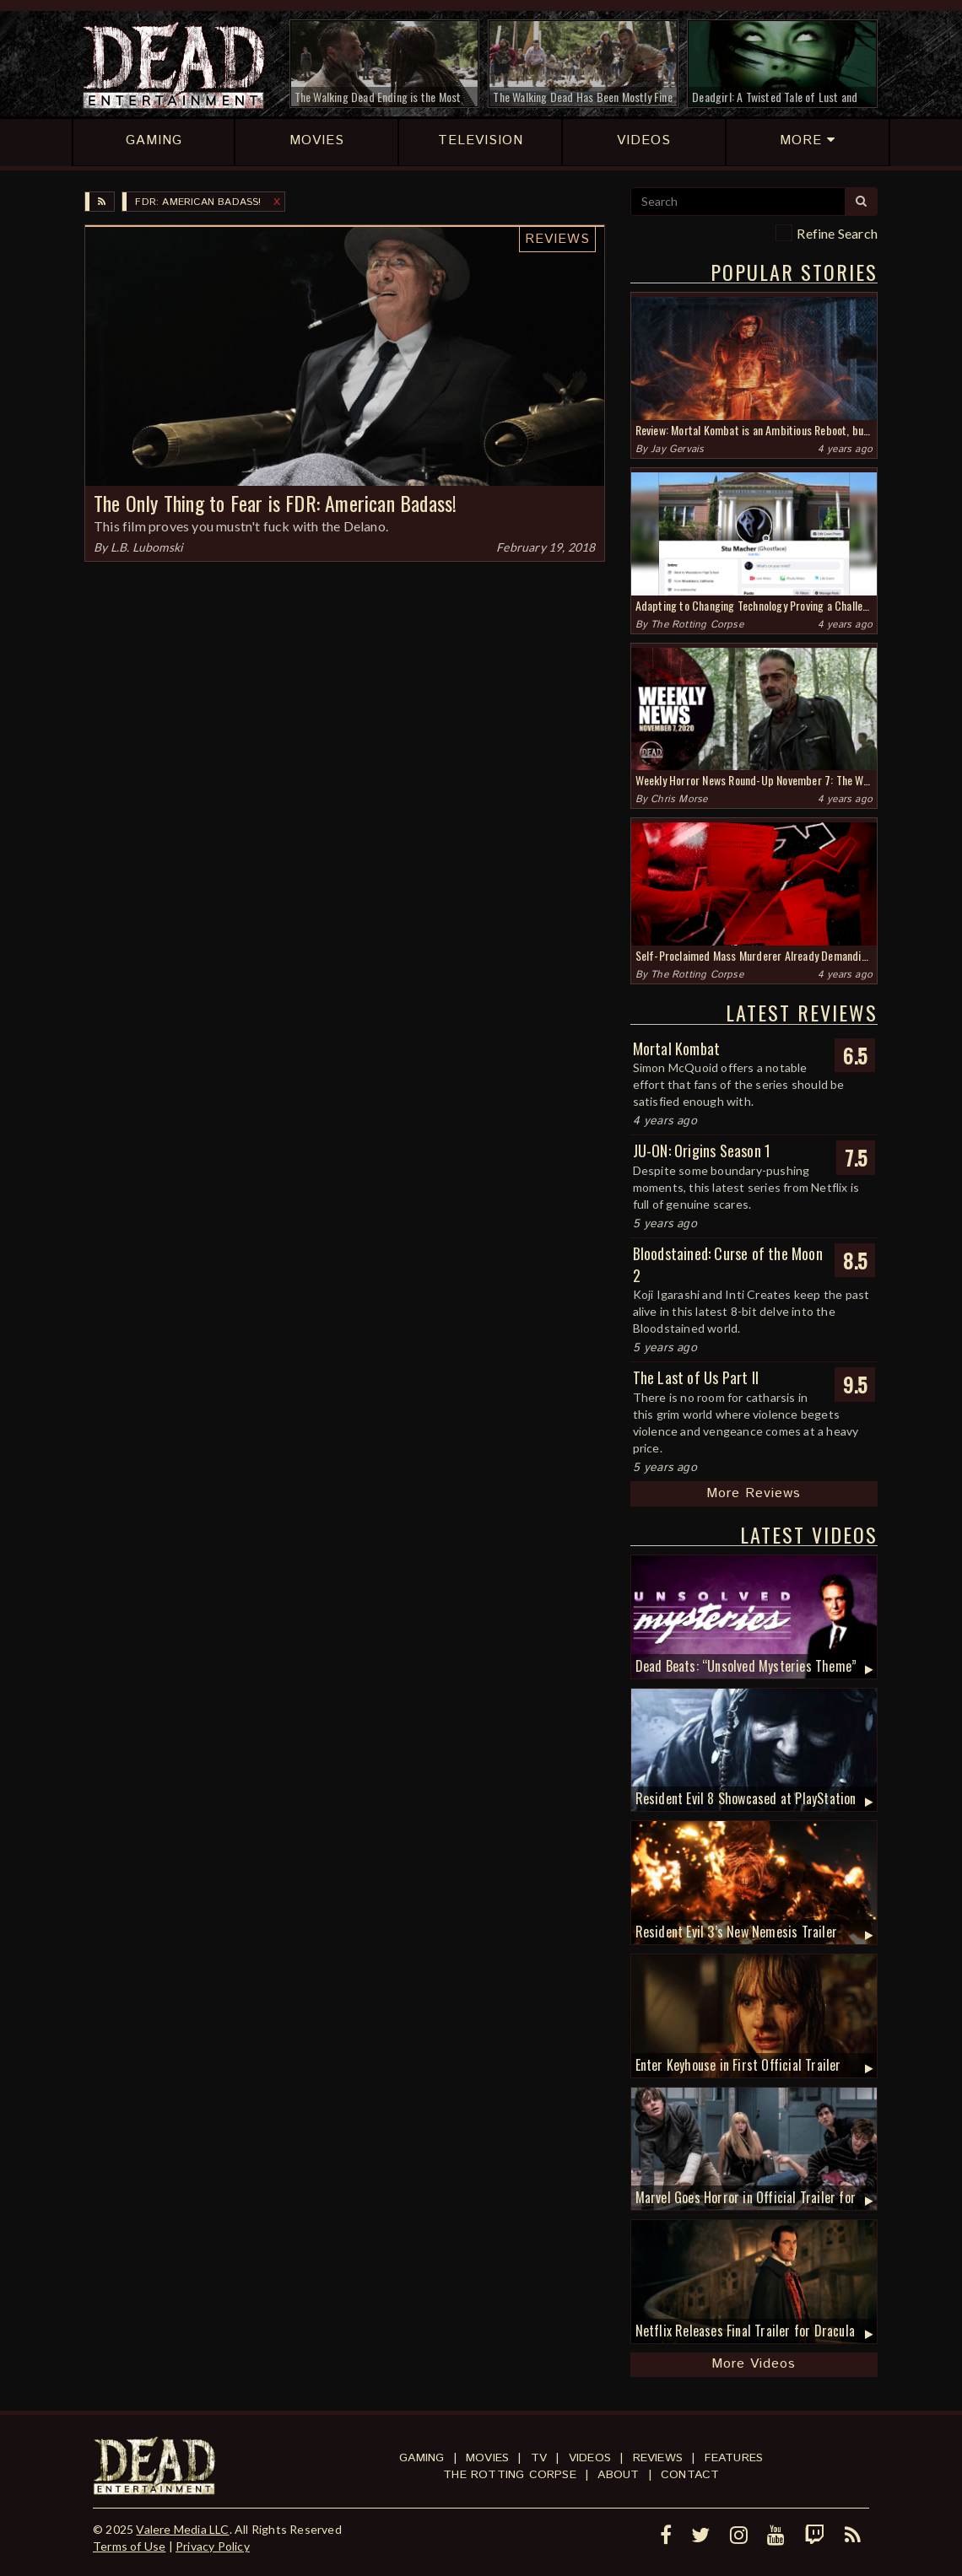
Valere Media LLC (182, 2529)
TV (539, 2457)
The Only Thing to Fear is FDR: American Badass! (275, 503)
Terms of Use (129, 2546)
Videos (590, 2457)
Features (734, 2457)
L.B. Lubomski (147, 547)
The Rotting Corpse (697, 624)
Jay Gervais (677, 449)
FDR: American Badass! (198, 202)
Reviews (557, 239)
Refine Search (837, 233)
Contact (690, 2474)
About (618, 2474)
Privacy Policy (213, 2546)
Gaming (421, 2457)
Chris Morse (679, 799)
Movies (487, 2457)
